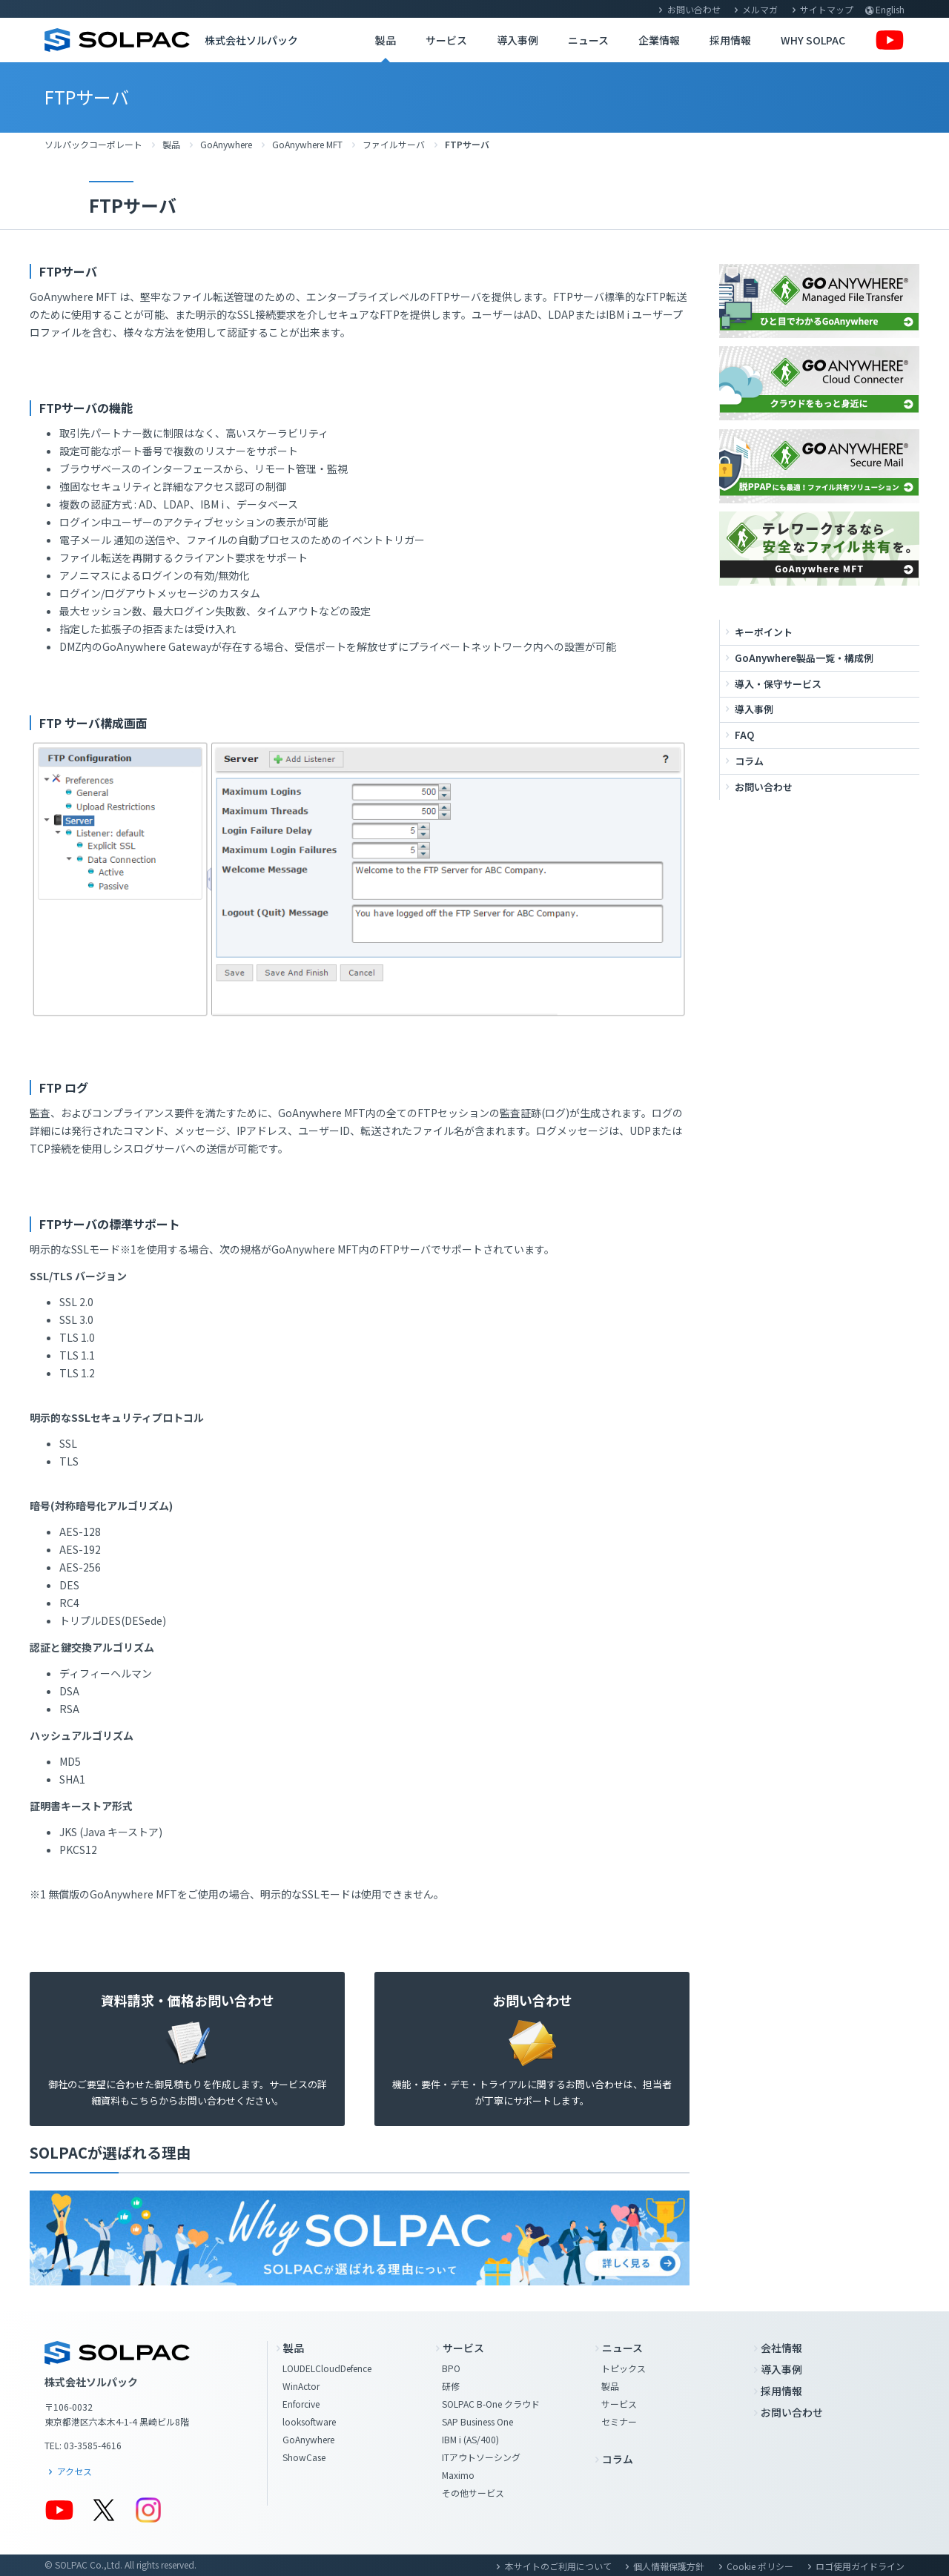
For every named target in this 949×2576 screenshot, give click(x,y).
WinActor (301, 2386)
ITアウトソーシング (481, 2457)
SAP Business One (477, 2421)
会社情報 (781, 2347)
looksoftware (309, 2421)
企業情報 (659, 40)
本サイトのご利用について (558, 2566)
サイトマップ (826, 9)
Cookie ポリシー (760, 2566)
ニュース (588, 40)
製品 (385, 40)
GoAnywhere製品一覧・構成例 (804, 658)
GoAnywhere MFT (307, 144)
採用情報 (730, 40)
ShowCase (303, 2457)
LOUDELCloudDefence (326, 2368)
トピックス (623, 2368)
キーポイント (764, 632)
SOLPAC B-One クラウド (491, 2403)
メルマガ (760, 9)
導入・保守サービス (778, 684)
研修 (451, 2386)
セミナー (619, 2421)
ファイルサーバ (394, 144)
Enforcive (301, 2403)
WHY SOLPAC (813, 40)
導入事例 (517, 40)
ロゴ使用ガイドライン (860, 2566)
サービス (446, 40)
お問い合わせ (694, 9)
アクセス (74, 2471)
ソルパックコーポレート (93, 144)
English (890, 9)
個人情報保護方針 (668, 2566)
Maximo (458, 2475)
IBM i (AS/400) (470, 2439)
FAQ (744, 735)
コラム (749, 761)
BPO (451, 2368)
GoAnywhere (226, 144)
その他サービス (473, 2492)
